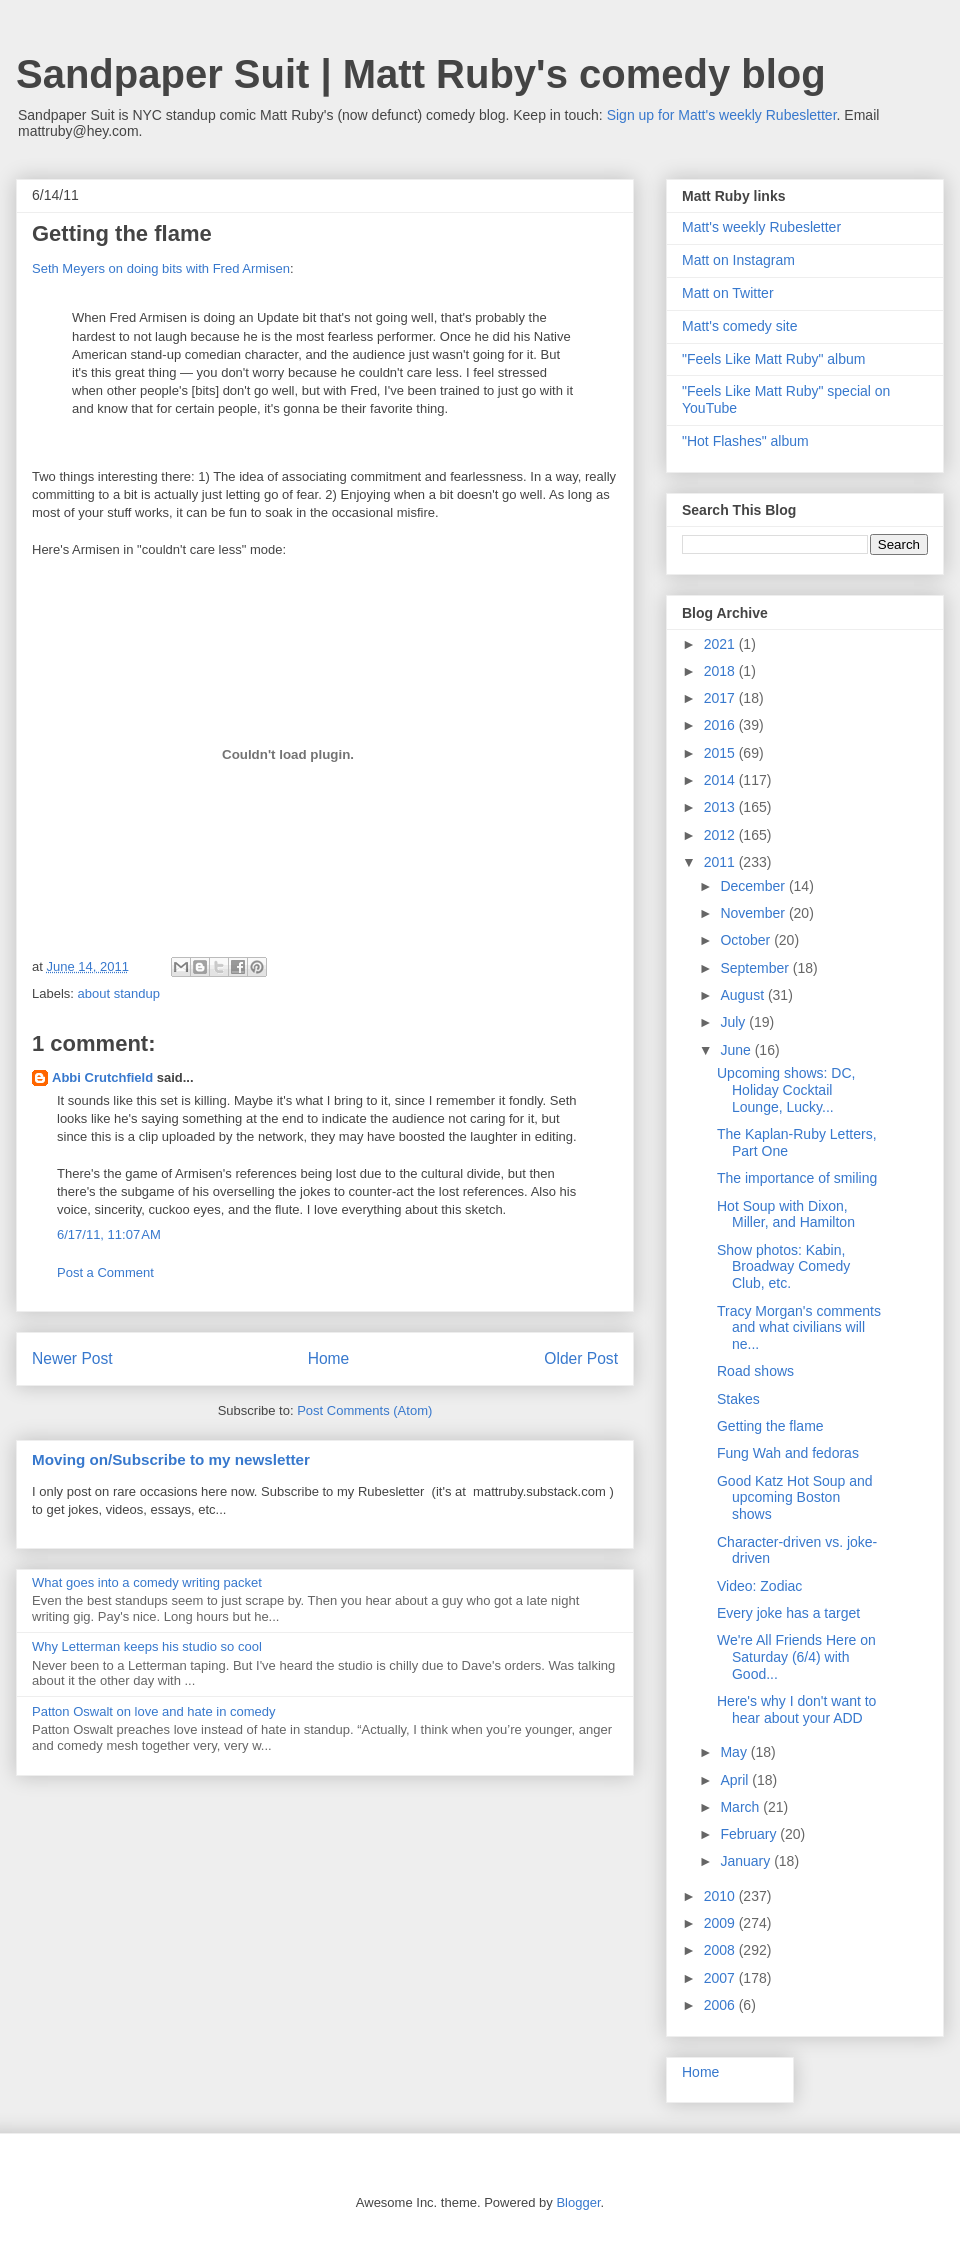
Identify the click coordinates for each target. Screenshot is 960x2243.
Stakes (738, 1399)
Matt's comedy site (740, 326)
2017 (721, 698)
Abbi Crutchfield (102, 1077)
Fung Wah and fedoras (788, 1453)
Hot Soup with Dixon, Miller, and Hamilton (786, 1214)
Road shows (755, 1371)
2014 (721, 780)
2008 (721, 1950)
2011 (721, 862)
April (736, 1780)
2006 (721, 2005)
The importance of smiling (797, 1178)
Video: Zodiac (759, 1586)
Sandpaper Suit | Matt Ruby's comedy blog (421, 74)
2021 (721, 644)
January (747, 1861)
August (743, 995)
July (734, 1022)
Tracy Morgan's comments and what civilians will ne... (799, 1328)
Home (329, 1358)
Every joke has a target (788, 1613)
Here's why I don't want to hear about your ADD (796, 1709)
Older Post (581, 1358)
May (735, 1752)
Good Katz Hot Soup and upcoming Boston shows (795, 1498)
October (747, 940)
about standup (119, 993)
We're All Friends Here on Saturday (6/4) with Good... (796, 1657)
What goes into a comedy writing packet (147, 1582)
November (754, 913)
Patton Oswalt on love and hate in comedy (154, 1711)
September (756, 968)
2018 (721, 671)
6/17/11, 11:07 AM (109, 1234)
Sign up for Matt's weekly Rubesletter (722, 115)
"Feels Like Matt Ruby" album (773, 359)
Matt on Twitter (728, 293)
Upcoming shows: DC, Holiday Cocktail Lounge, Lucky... (786, 1090)
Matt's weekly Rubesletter (761, 227)
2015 (721, 753)
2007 (721, 1978)
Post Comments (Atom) (364, 1410)
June (737, 1050)
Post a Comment (105, 1272)
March (741, 1807)
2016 (721, 725)
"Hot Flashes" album (745, 441)
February (750, 1834)
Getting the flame (770, 1426)
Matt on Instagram (738, 260)
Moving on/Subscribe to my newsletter (171, 1459)
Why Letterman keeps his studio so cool (147, 1646)
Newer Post (72, 1358)
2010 (721, 1896)
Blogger (578, 2202)
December (754, 886)
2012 (721, 835)
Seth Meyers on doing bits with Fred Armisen (161, 268)
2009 (721, 1923)
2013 (721, 807)
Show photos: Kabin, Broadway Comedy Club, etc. (783, 1267)
